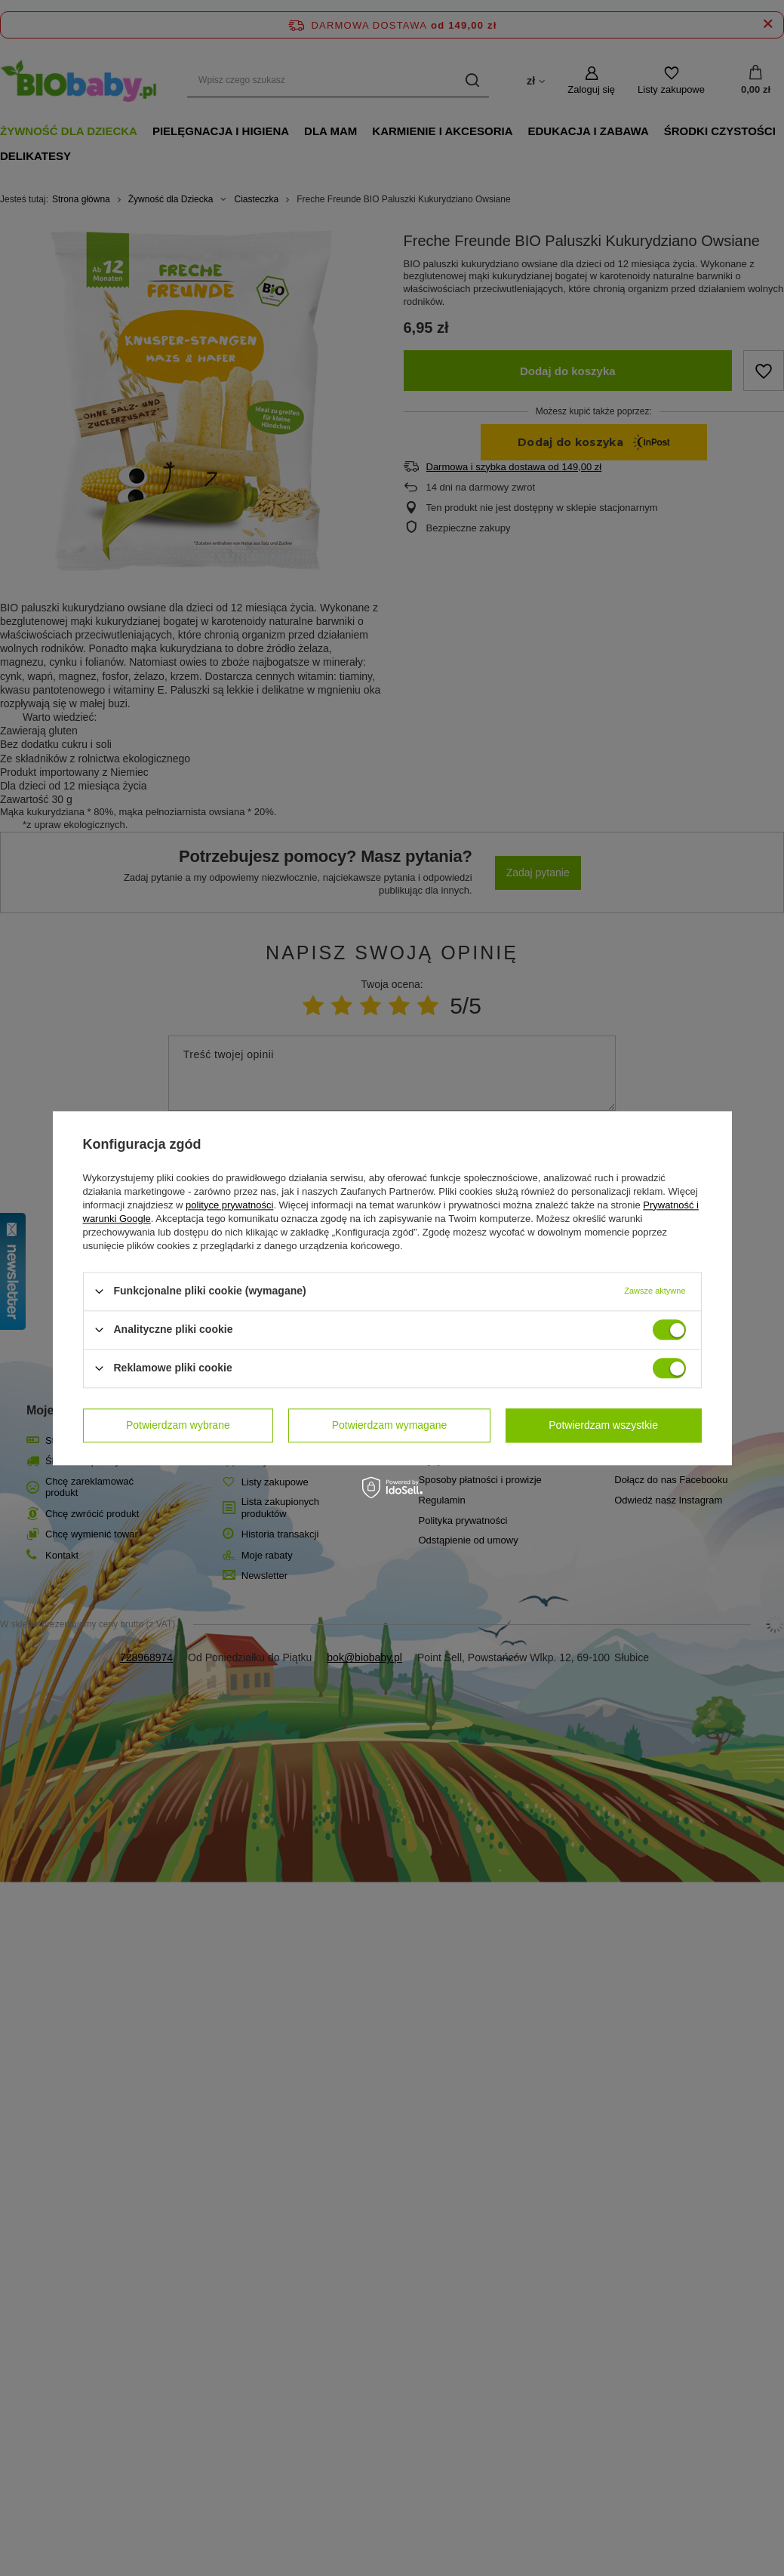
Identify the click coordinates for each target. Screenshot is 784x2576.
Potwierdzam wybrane (178, 1425)
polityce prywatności (229, 1205)
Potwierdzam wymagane (389, 1425)
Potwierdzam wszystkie (603, 1425)
